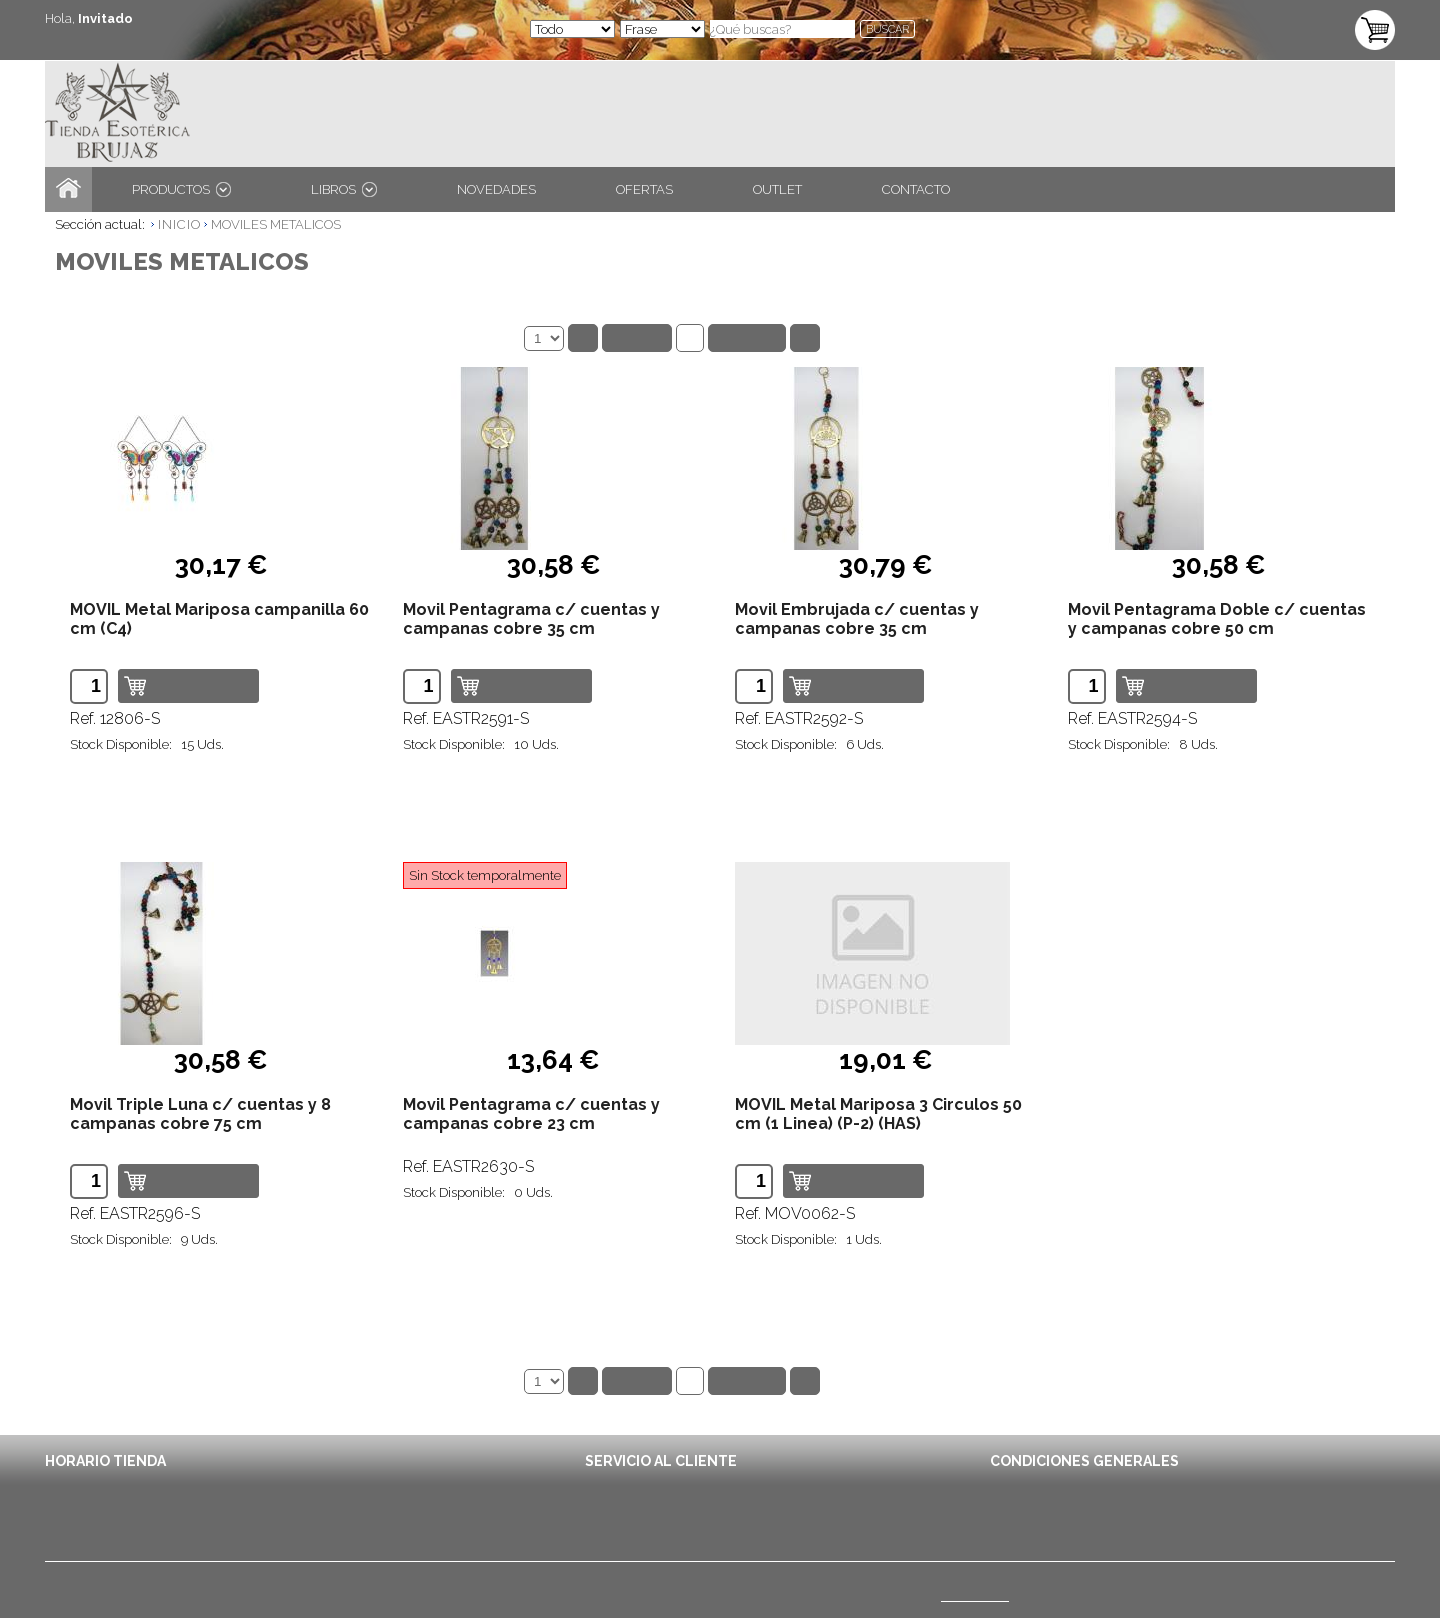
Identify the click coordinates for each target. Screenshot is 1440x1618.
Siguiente (747, 338)
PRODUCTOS (181, 189)
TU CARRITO (1289, 18)
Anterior (637, 338)
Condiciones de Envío (1055, 1483)
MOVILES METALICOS (276, 224)
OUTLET (777, 189)
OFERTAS (644, 189)
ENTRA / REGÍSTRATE (124, 39)
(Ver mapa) (975, 1595)
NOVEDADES (496, 189)
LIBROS (344, 189)
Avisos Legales (1036, 1505)
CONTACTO (916, 189)
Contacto (611, 1483)
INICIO (179, 224)
